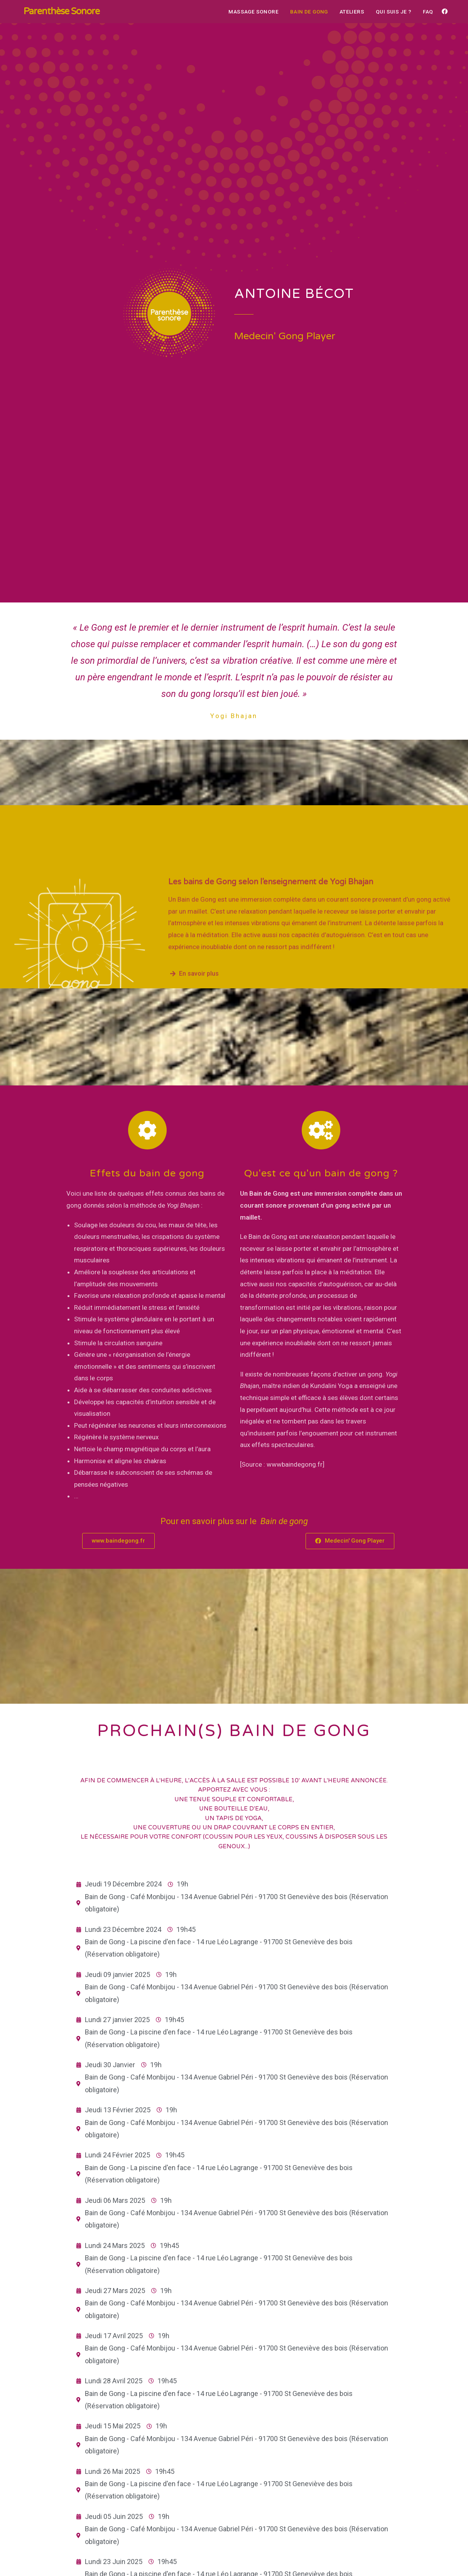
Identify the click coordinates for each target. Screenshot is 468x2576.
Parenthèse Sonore (62, 11)
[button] (118, 1541)
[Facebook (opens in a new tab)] (445, 11)
